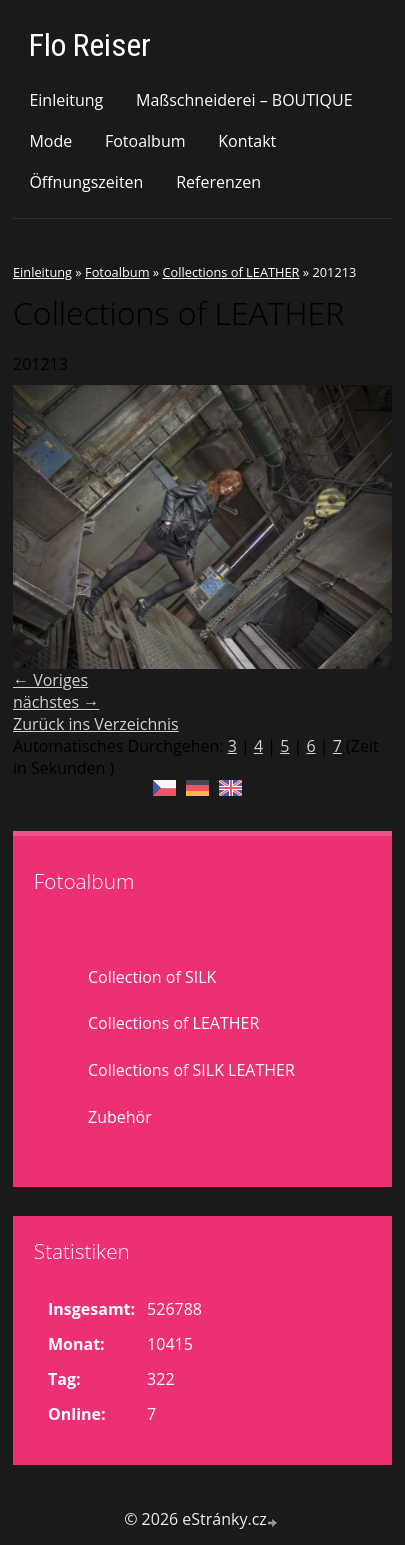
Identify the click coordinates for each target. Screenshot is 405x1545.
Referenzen (218, 182)
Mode (50, 141)
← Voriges (50, 680)
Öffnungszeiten (86, 182)
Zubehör (120, 1117)
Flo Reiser (90, 45)
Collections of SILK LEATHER (191, 1070)
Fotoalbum (145, 141)
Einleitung (66, 100)
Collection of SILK (152, 977)
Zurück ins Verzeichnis (96, 724)
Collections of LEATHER (230, 272)
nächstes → (56, 702)
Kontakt (247, 141)
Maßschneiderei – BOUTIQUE (244, 100)
